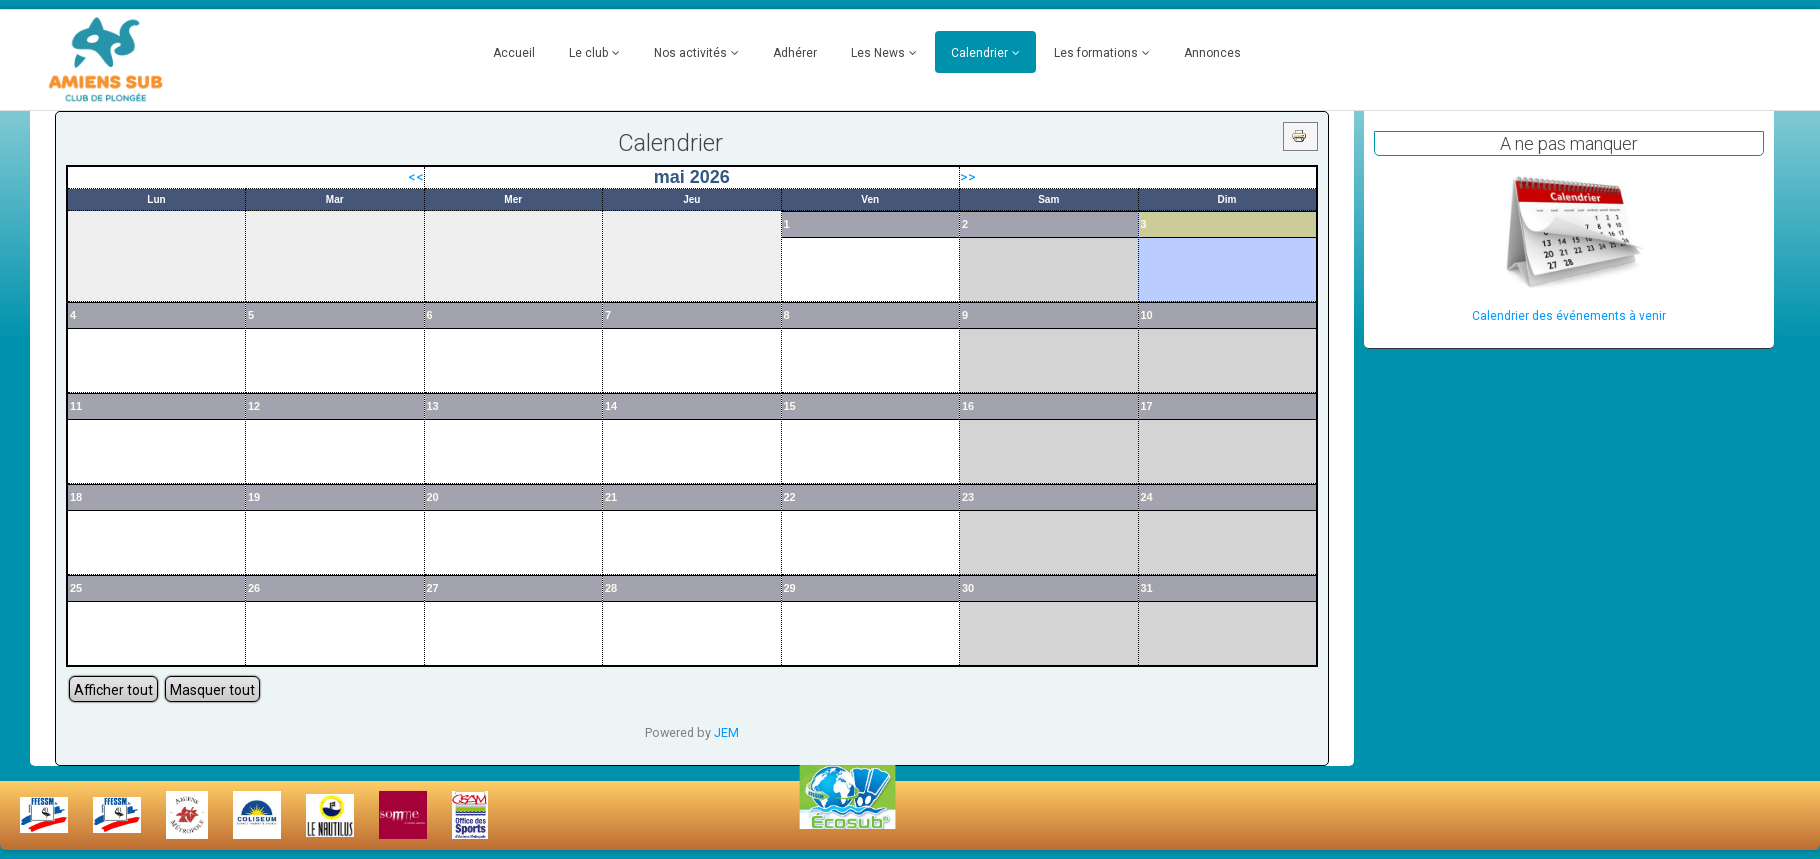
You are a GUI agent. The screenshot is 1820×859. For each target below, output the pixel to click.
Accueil (514, 53)
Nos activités (690, 53)
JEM (726, 732)
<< (416, 177)
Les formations (1096, 53)
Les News (878, 53)
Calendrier (979, 53)
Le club (588, 53)
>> (968, 177)
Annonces (1212, 53)
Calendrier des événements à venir (1569, 316)
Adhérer (795, 53)
